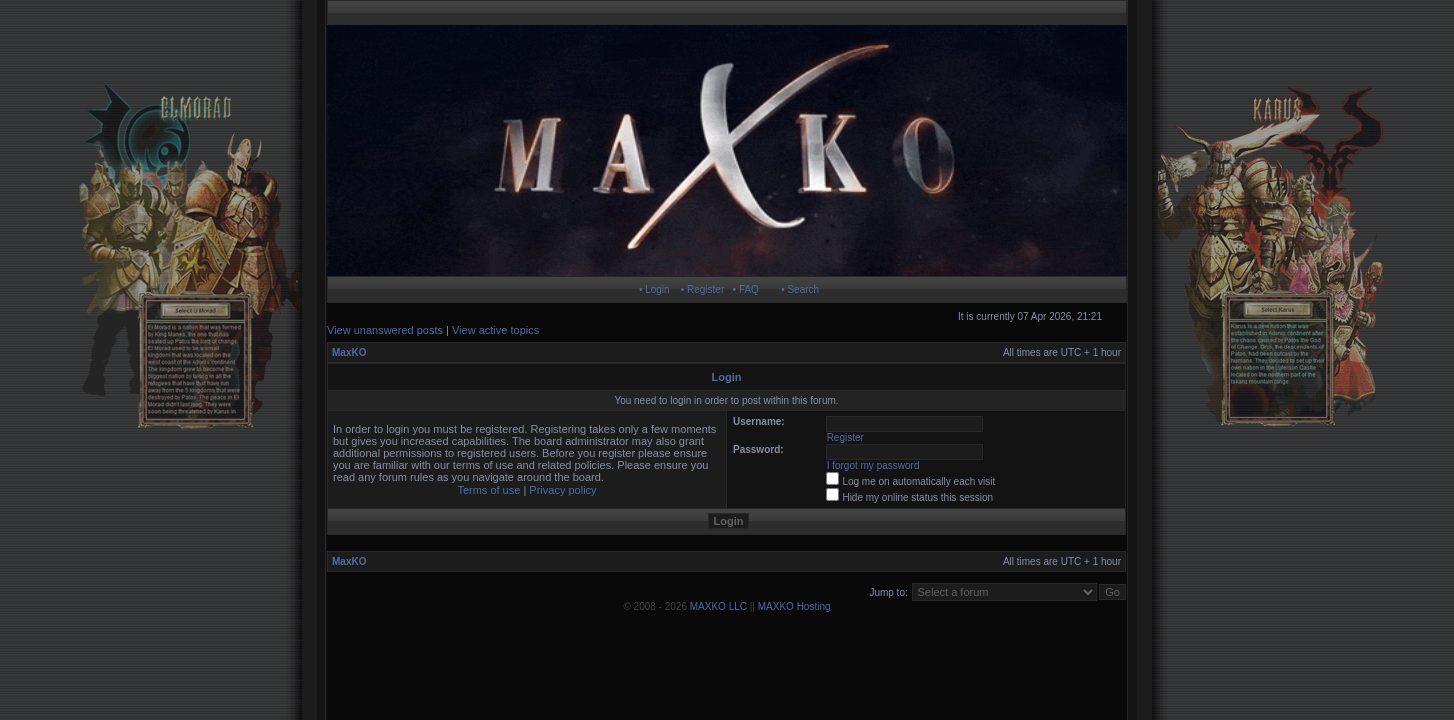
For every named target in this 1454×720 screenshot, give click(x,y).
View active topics (495, 330)
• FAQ (746, 289)
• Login (654, 289)
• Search (800, 289)
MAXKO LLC (718, 606)
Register (845, 437)
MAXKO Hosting (794, 606)
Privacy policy (562, 490)
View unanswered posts (385, 330)
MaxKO (349, 352)
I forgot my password (873, 465)
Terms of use (488, 490)
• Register (703, 289)
